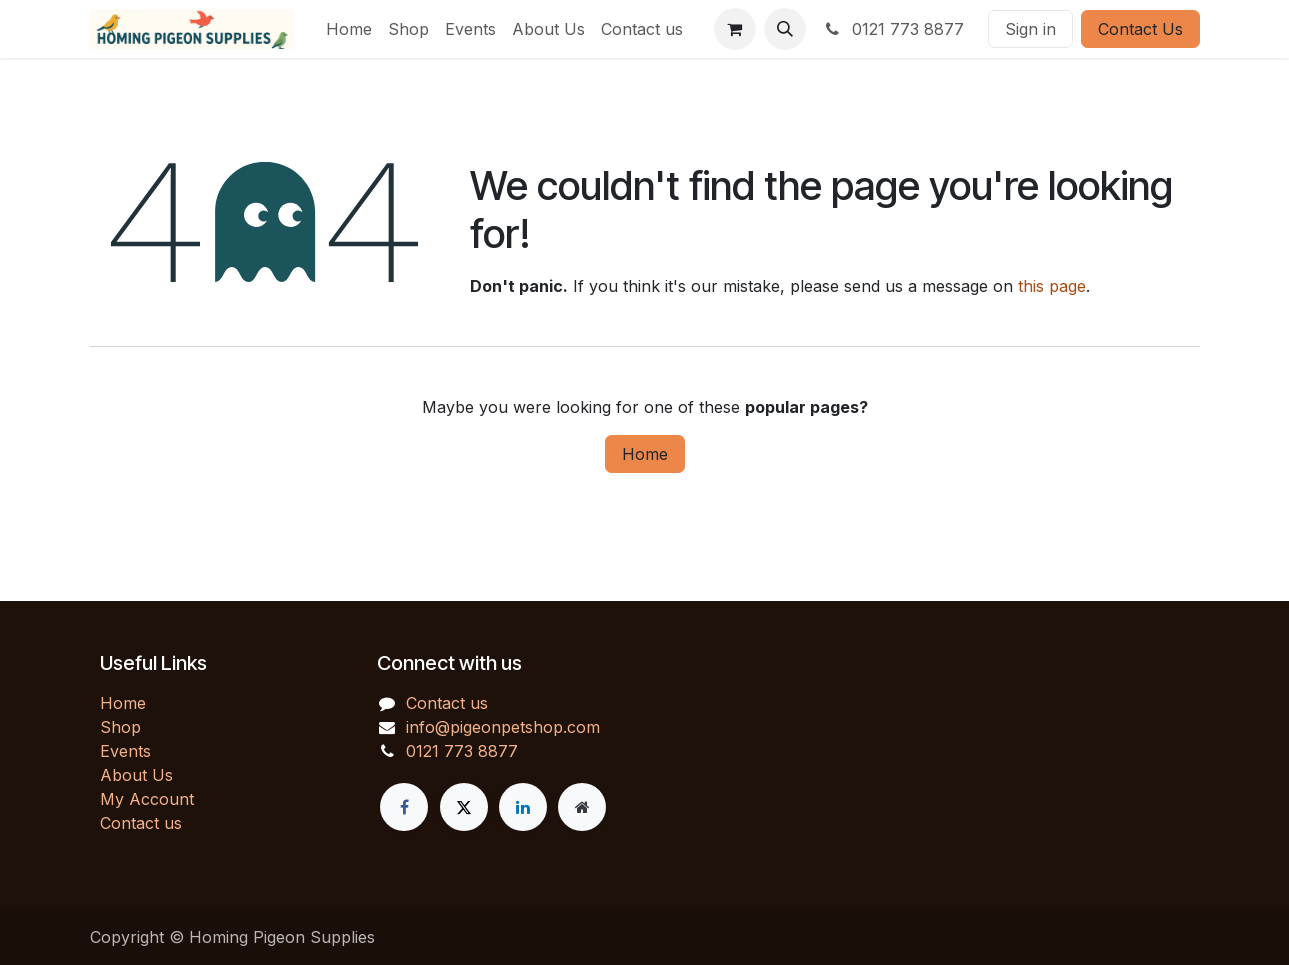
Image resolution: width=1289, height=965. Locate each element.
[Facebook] (404, 807)
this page (1052, 286)
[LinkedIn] (523, 807)
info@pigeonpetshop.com (503, 727)
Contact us (141, 823)
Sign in (1030, 29)
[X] (464, 807)
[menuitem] (349, 29)
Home (645, 454)
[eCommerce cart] (735, 29)
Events (125, 751)
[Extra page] (582, 807)
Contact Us (1140, 29)
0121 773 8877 (893, 29)
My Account (147, 799)
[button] (785, 29)
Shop (120, 727)
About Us (136, 775)
